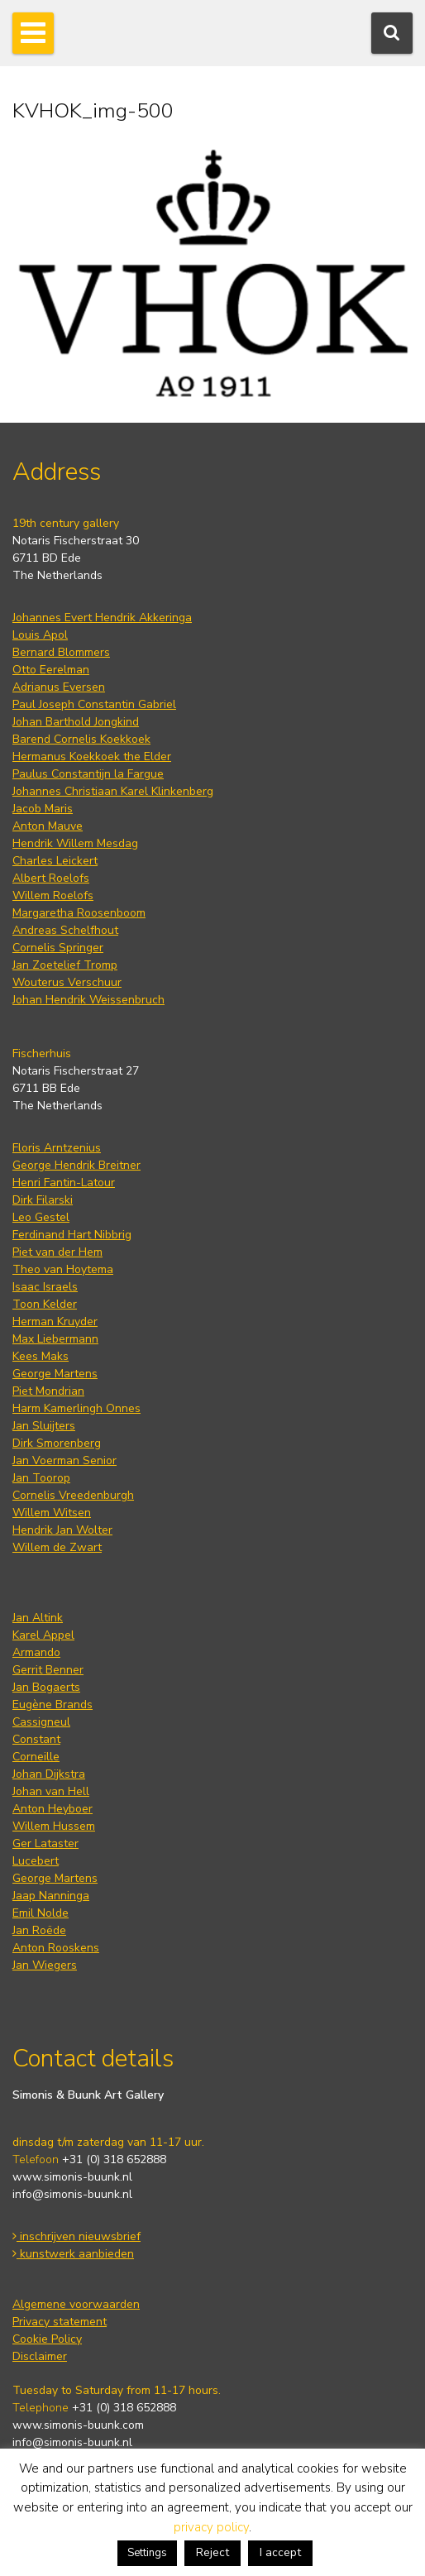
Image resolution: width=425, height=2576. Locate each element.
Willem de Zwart (57, 1547)
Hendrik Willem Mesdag (75, 843)
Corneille (36, 1756)
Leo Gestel (40, 1217)
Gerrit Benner (48, 1670)
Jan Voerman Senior (64, 1460)
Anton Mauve (47, 826)
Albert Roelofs (50, 878)
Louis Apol (40, 635)
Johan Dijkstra (48, 1774)
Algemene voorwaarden (76, 2304)
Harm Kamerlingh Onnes (76, 1408)
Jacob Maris (42, 808)
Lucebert (35, 1861)
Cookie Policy (47, 2339)
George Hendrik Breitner (76, 1165)
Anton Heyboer (52, 1809)
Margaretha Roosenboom (79, 913)
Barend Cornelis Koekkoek (81, 739)
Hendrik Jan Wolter (62, 1530)
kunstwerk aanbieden (73, 2254)
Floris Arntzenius (56, 1148)
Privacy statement (59, 2321)
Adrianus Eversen (58, 687)
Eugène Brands (52, 1704)
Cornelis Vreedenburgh (73, 1495)
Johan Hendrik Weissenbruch (88, 1000)
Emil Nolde (40, 1913)
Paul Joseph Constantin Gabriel (94, 704)
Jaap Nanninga (50, 1895)
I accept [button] (280, 2552)
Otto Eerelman (50, 670)
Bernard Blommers (61, 652)
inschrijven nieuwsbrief (76, 2236)
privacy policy (211, 2527)
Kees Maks (40, 1356)
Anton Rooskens (55, 1948)
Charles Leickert (55, 861)
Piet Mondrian (48, 1391)
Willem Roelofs (52, 895)
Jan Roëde (39, 1930)
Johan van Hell (50, 1791)
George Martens (55, 1373)
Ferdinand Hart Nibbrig (71, 1235)
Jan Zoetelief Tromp (64, 965)
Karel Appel (43, 1635)
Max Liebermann (55, 1339)
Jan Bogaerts (46, 1687)
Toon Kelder (44, 1304)
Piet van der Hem (57, 1252)
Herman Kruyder (55, 1321)
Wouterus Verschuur (67, 982)
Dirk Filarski (42, 1200)
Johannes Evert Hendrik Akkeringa (102, 617)
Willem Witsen (51, 1512)
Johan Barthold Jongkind (75, 722)
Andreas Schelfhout (65, 930)
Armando (36, 1652)
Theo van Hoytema (62, 1269)
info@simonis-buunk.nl (72, 2194)
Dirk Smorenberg (56, 1443)
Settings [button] (147, 2552)
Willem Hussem (53, 1826)
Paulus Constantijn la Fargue (88, 774)
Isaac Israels (45, 1287)
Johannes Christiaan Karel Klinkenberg (112, 791)
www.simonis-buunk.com (78, 2425)
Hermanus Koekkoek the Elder (91, 756)
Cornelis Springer (57, 947)
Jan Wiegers (44, 1965)
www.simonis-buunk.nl (72, 2177)
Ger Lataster (45, 1843)
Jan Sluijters (43, 1426)
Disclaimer (39, 2356)
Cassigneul (41, 1722)
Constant (36, 1739)
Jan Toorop (41, 1478)
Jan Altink (37, 1618)
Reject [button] (212, 2552)
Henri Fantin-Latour (63, 1182)
